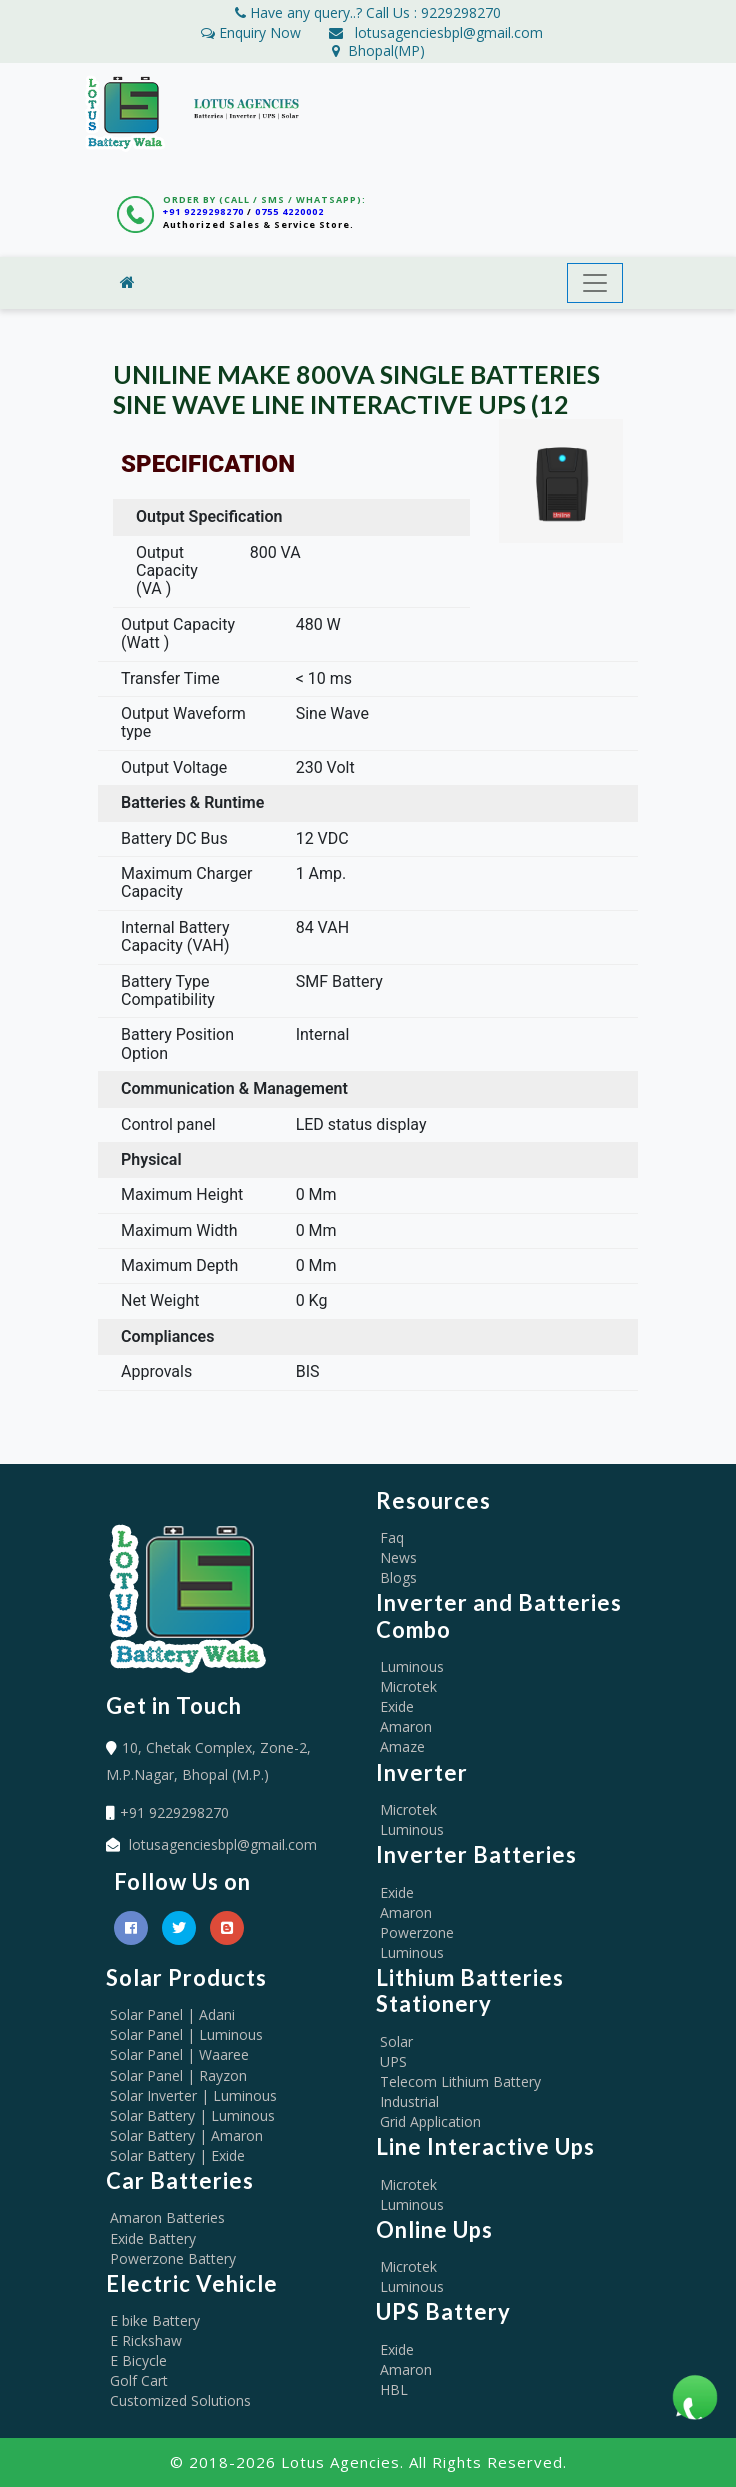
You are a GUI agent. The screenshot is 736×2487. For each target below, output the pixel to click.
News (398, 1557)
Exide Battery (153, 2238)
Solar (396, 2041)
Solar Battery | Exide (177, 2155)
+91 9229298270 (203, 211)
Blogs (398, 1577)
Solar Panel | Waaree (179, 2054)
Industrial (409, 2101)
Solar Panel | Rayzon (178, 2075)
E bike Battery (155, 2320)
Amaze (402, 1746)
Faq (392, 1537)
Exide (397, 1706)
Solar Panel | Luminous (186, 2034)
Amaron (406, 1726)
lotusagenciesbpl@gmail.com (449, 32)
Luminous (412, 1666)
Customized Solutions (180, 2400)
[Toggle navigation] (595, 283)
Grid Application (430, 2121)
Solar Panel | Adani (172, 2014)
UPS (393, 2061)
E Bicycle (138, 2360)
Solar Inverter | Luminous (193, 2095)
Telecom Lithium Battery (460, 2081)
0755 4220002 (289, 211)
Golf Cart (139, 2380)
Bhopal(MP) (378, 50)
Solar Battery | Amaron (186, 2135)
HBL (394, 2389)
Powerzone (417, 1932)
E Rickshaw (146, 2340)
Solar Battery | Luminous (192, 2115)
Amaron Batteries (167, 2217)
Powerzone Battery (173, 2258)
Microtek (408, 1686)
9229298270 (461, 12)
